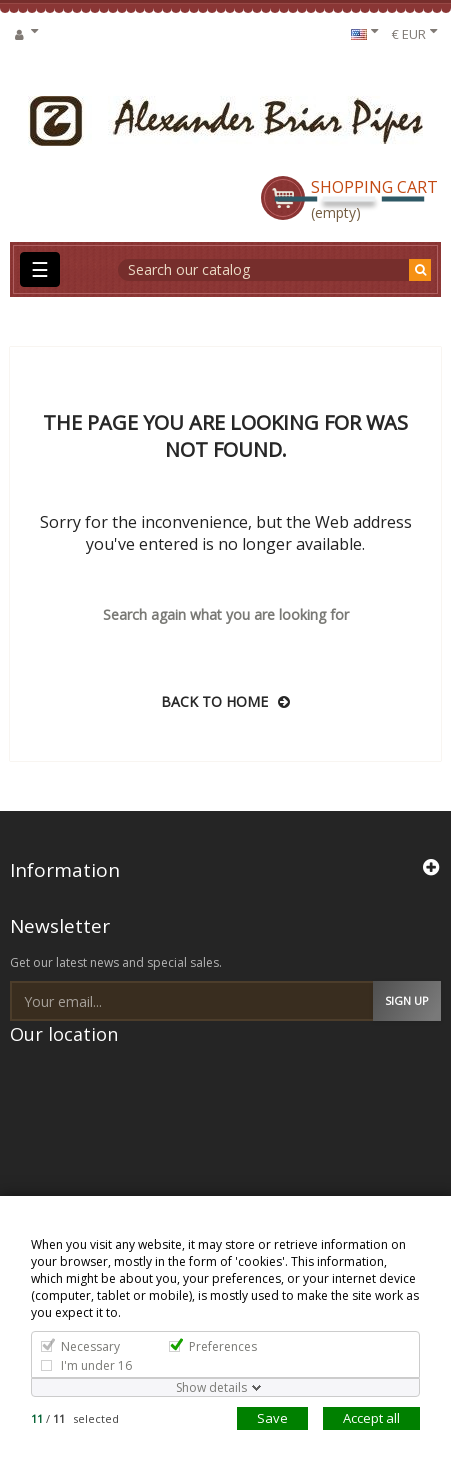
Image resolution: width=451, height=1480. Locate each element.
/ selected (75, 1418)
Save (272, 1418)
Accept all (371, 1418)
